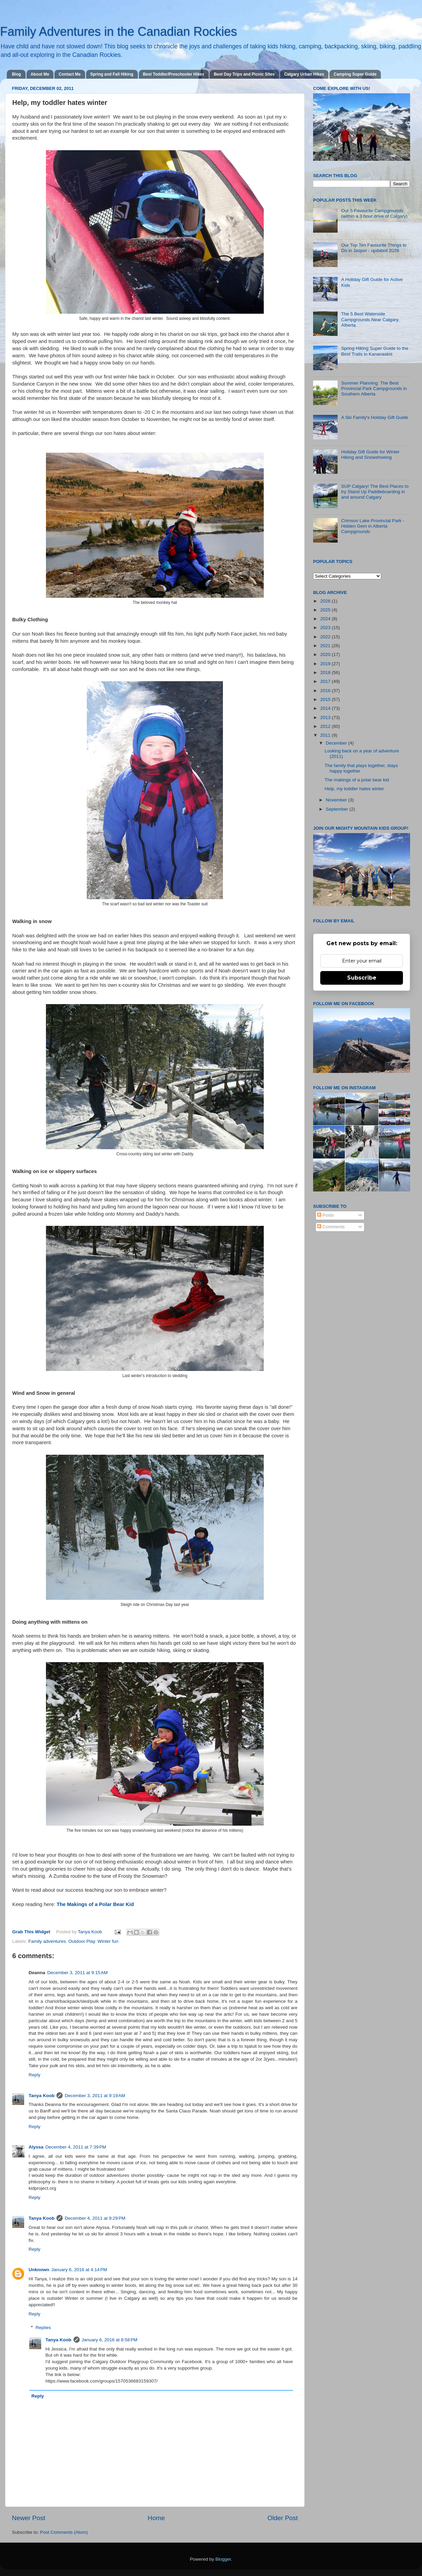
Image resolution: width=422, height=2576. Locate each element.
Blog (16, 74)
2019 (326, 663)
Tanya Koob (90, 1931)
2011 (326, 735)
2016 (326, 690)
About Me (40, 74)
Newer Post (28, 2518)
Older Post (282, 2518)
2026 (326, 601)
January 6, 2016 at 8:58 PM (109, 2339)
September (338, 809)
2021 (326, 645)
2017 (326, 681)
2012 (326, 726)
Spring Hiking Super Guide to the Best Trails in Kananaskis (374, 351)
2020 (326, 654)
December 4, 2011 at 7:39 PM (76, 2147)
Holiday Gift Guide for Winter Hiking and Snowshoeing (370, 454)
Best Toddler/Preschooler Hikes (174, 74)
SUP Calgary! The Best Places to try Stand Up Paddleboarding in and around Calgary (374, 492)
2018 (326, 672)
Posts (325, 1215)
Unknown (39, 2269)
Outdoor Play (81, 1941)
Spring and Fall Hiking (111, 74)
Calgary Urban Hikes (304, 74)
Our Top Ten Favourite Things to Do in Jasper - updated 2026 (373, 248)
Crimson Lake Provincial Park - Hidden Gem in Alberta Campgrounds (372, 526)
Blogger (223, 2559)
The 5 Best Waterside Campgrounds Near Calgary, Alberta (370, 319)
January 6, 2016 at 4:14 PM (79, 2269)
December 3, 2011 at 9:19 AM (95, 2095)
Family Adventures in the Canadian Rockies (118, 31)
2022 (326, 636)
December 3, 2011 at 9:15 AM (77, 1972)
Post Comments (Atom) (64, 2532)
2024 (326, 618)
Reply (34, 2074)
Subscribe (361, 977)
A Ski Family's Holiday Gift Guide (374, 417)
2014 (326, 708)
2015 (326, 699)
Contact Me (70, 74)
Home (156, 2518)
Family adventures (47, 1941)
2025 (326, 609)
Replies (43, 2327)
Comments (331, 1226)
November (337, 799)
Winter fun (107, 1941)
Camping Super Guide (355, 74)
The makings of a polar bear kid (357, 779)
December (337, 743)
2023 (326, 627)
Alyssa (36, 2147)
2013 (326, 717)
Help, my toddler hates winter (354, 788)
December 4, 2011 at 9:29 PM (95, 2218)
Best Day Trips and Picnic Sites (244, 74)
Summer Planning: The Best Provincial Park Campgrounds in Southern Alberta (374, 388)
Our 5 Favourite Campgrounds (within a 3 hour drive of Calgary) (374, 213)
